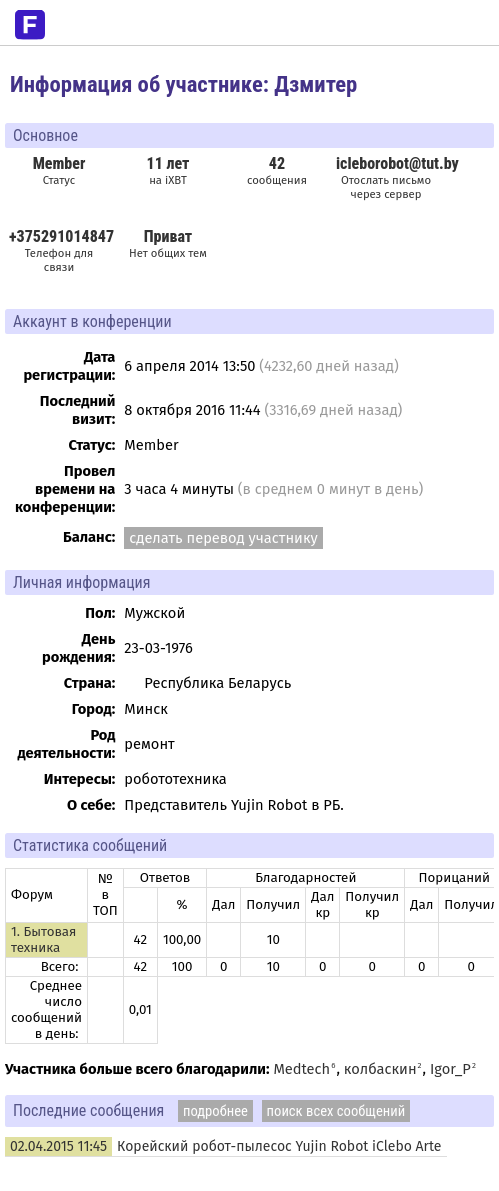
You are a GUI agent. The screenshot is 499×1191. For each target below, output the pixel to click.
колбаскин (380, 1069)
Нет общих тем (168, 243)
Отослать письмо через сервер (386, 187)
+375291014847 (61, 236)
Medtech (301, 1069)
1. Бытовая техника (43, 940)
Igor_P (450, 1069)
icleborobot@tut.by (397, 163)
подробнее (215, 1111)
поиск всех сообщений (336, 1111)
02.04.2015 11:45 (58, 1146)
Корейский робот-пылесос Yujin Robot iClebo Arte (279, 1146)
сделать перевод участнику (223, 538)
